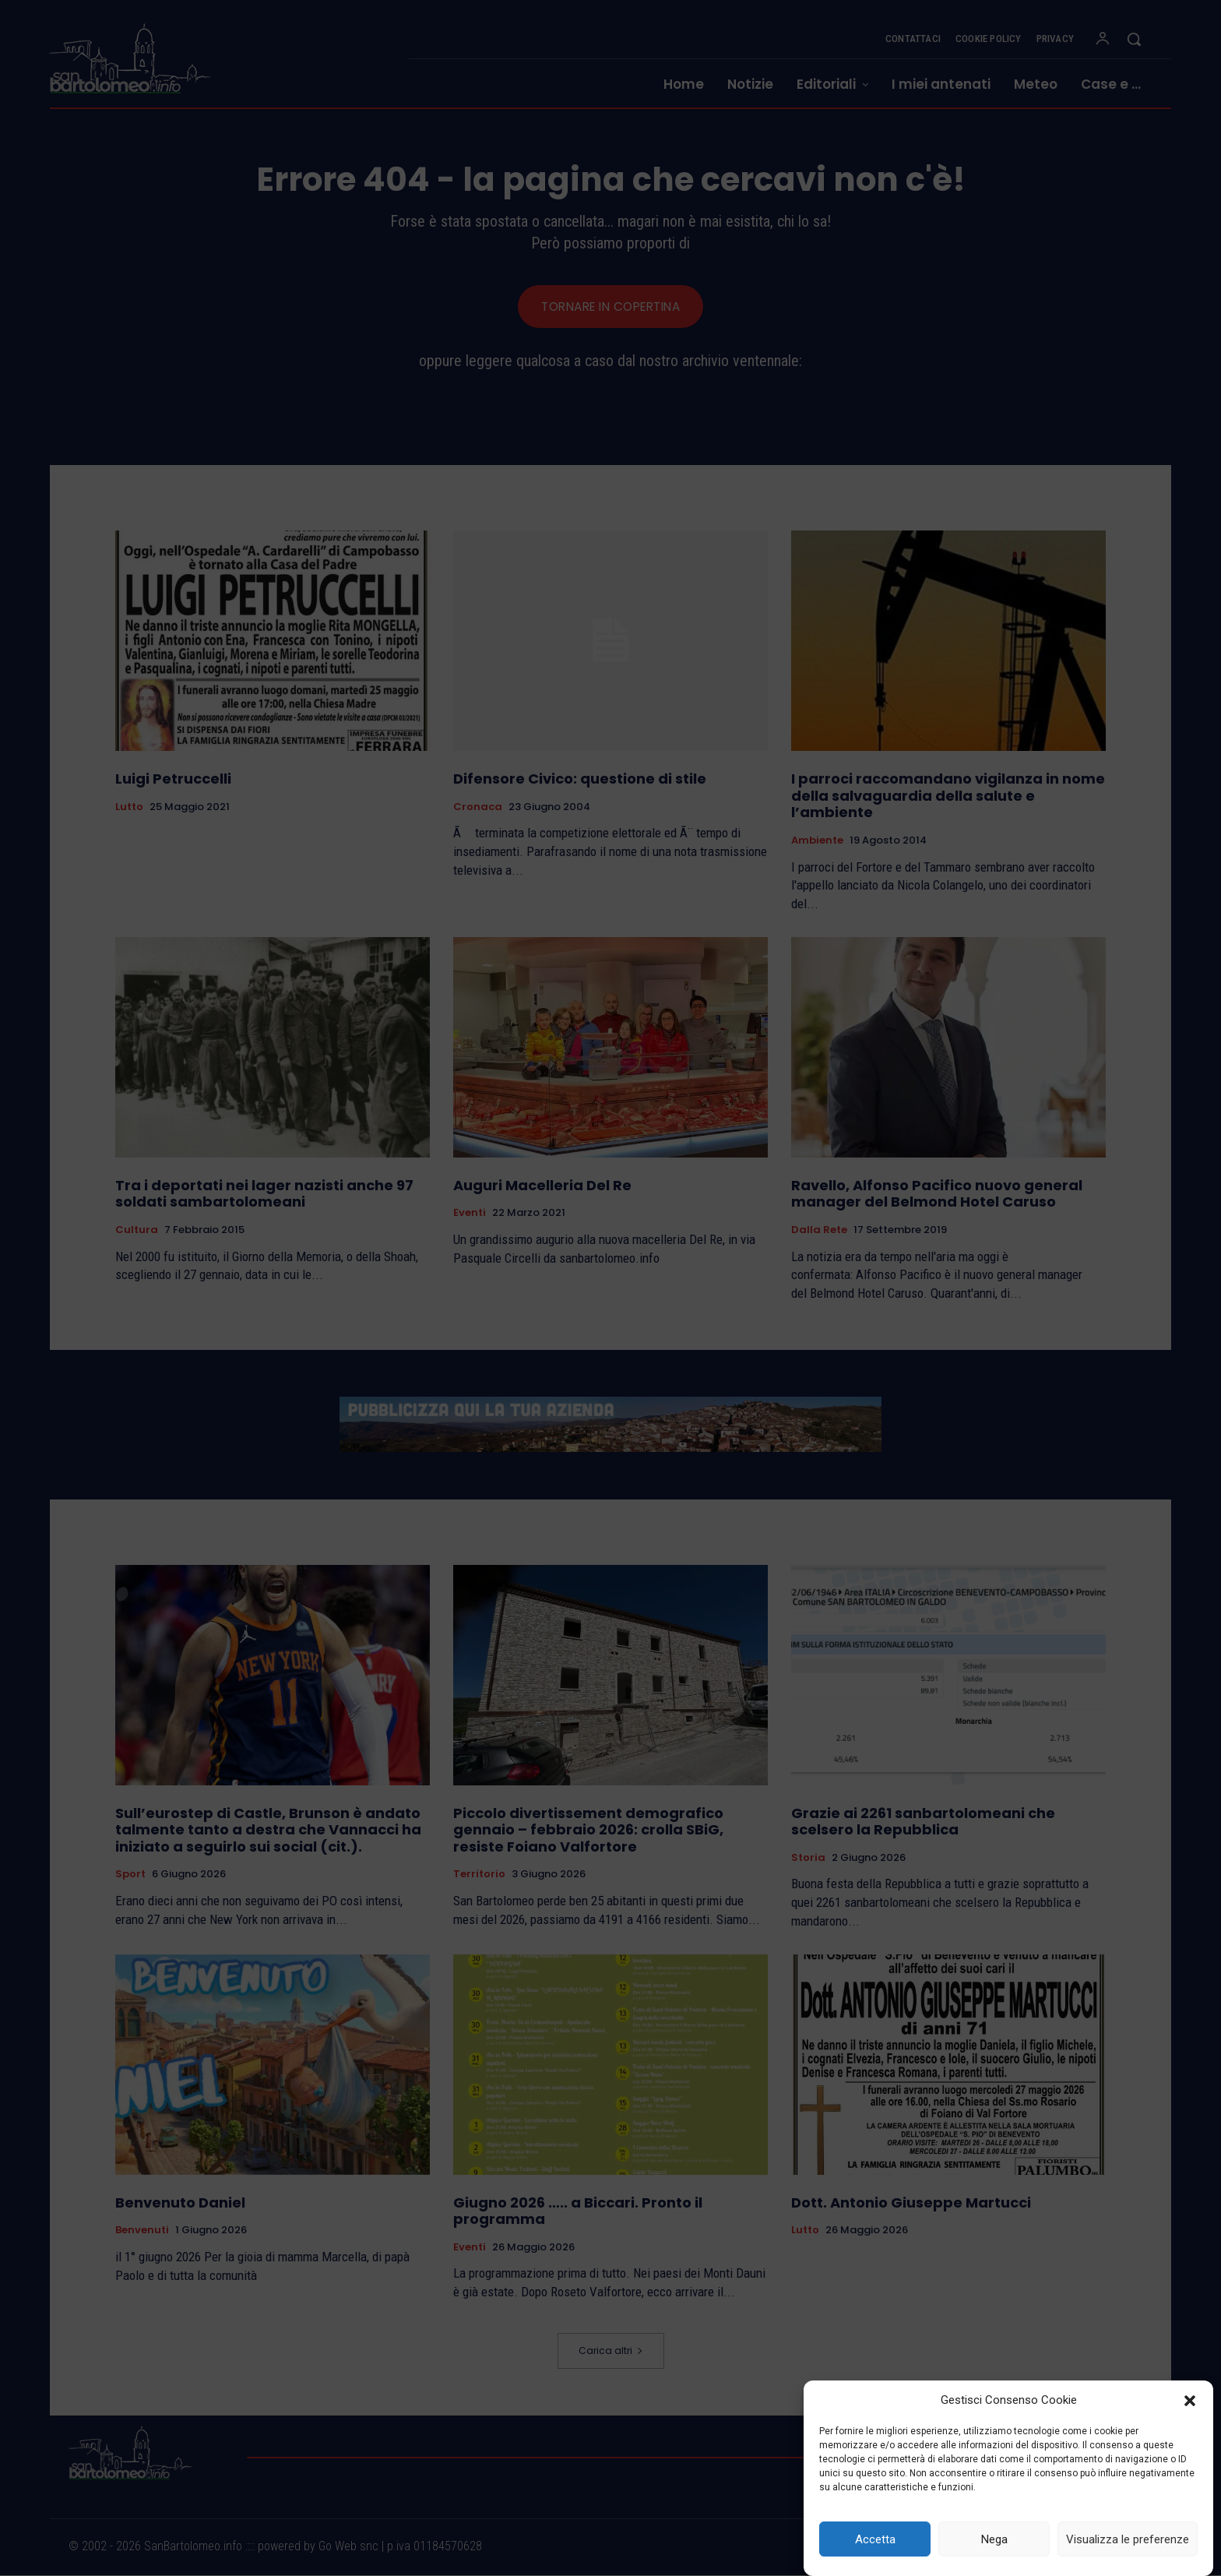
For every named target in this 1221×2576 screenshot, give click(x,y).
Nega (994, 2539)
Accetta (875, 2539)
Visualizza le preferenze (1127, 2539)
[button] (1190, 2401)
